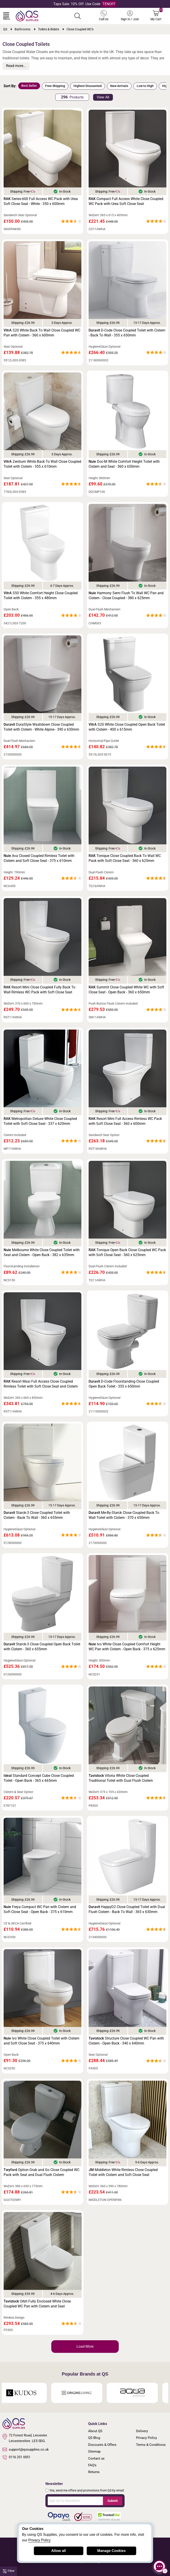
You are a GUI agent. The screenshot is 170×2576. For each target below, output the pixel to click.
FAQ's (92, 2465)
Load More (85, 2346)
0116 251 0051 (16, 2457)
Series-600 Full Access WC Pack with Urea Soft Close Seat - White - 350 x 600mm (41, 201)
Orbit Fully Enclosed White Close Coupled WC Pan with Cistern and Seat (37, 2303)
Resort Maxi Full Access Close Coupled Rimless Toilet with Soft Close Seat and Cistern (41, 1383)
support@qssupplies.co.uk (25, 2449)
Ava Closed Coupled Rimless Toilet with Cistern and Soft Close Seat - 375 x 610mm (39, 858)
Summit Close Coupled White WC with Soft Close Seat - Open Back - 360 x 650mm (126, 989)
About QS (95, 2431)
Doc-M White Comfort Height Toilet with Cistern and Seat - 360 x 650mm (124, 464)
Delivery (142, 2431)
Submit (112, 2501)
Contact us (96, 2458)
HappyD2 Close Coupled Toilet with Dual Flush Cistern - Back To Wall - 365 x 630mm (127, 1909)
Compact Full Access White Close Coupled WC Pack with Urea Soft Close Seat (126, 201)
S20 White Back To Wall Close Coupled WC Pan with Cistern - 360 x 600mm (42, 332)
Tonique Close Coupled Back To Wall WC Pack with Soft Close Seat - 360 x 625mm (125, 858)
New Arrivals (119, 86)
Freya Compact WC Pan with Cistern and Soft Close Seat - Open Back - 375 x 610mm (40, 1909)
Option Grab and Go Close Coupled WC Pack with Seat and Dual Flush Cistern (41, 2172)
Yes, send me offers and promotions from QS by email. (87, 2490)
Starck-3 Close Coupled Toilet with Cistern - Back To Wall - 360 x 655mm (37, 1515)
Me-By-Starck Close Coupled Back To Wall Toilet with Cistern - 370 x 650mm (124, 1515)
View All (103, 97)
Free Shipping (55, 86)
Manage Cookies (111, 2551)
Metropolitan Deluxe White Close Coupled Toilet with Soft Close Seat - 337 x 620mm (40, 1121)
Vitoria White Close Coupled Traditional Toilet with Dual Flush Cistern (121, 1778)
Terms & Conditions (151, 2445)
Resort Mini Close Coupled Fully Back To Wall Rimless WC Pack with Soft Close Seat (39, 989)
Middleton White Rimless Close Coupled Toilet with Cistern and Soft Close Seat (123, 2172)
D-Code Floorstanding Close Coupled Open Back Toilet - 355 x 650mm (124, 1383)
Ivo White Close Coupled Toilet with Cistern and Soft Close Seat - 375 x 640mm (41, 2040)
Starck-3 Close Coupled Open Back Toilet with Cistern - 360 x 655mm (42, 1646)
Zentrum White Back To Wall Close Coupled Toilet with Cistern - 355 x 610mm (42, 464)
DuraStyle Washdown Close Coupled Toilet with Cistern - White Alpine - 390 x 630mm (41, 727)
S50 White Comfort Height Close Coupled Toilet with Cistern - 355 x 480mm (41, 595)
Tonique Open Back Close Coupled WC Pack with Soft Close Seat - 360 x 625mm (127, 1252)
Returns (94, 2472)
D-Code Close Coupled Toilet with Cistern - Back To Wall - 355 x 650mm (127, 332)
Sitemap (94, 2451)
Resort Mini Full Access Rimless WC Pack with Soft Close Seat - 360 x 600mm (125, 1121)
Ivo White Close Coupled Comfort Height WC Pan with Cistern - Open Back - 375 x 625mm (127, 1646)
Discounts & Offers (102, 2445)
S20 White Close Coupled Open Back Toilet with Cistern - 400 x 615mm (127, 727)
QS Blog (94, 2438)
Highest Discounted (88, 86)
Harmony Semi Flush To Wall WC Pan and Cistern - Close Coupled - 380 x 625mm (126, 595)
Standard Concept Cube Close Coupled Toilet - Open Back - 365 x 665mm (39, 1778)
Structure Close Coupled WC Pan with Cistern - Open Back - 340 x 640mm (126, 2040)
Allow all (58, 2551)
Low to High (145, 86)
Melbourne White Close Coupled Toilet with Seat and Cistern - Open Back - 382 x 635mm (42, 1252)
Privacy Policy (146, 2438)
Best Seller (29, 85)
